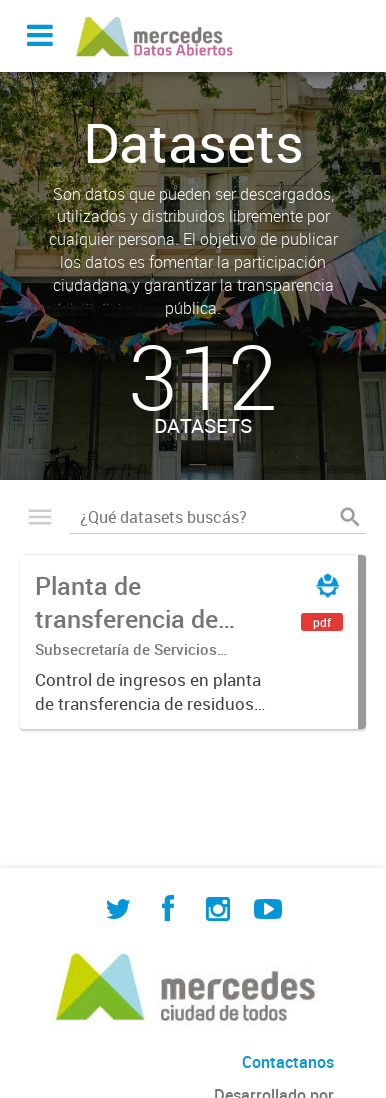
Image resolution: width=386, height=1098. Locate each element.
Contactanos (288, 1062)
